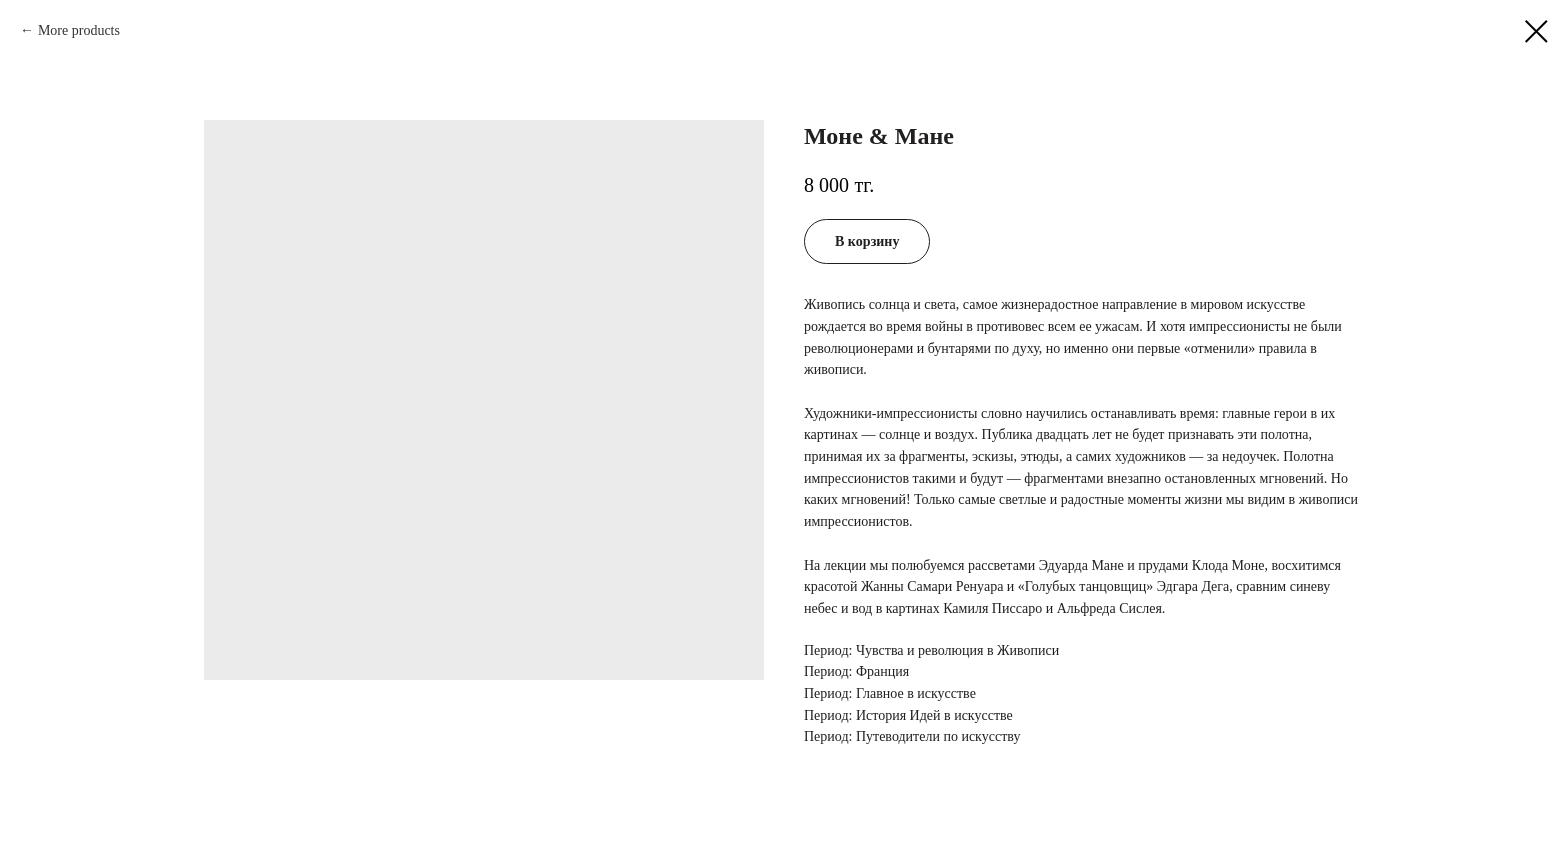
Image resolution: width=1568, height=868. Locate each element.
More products (79, 30)
